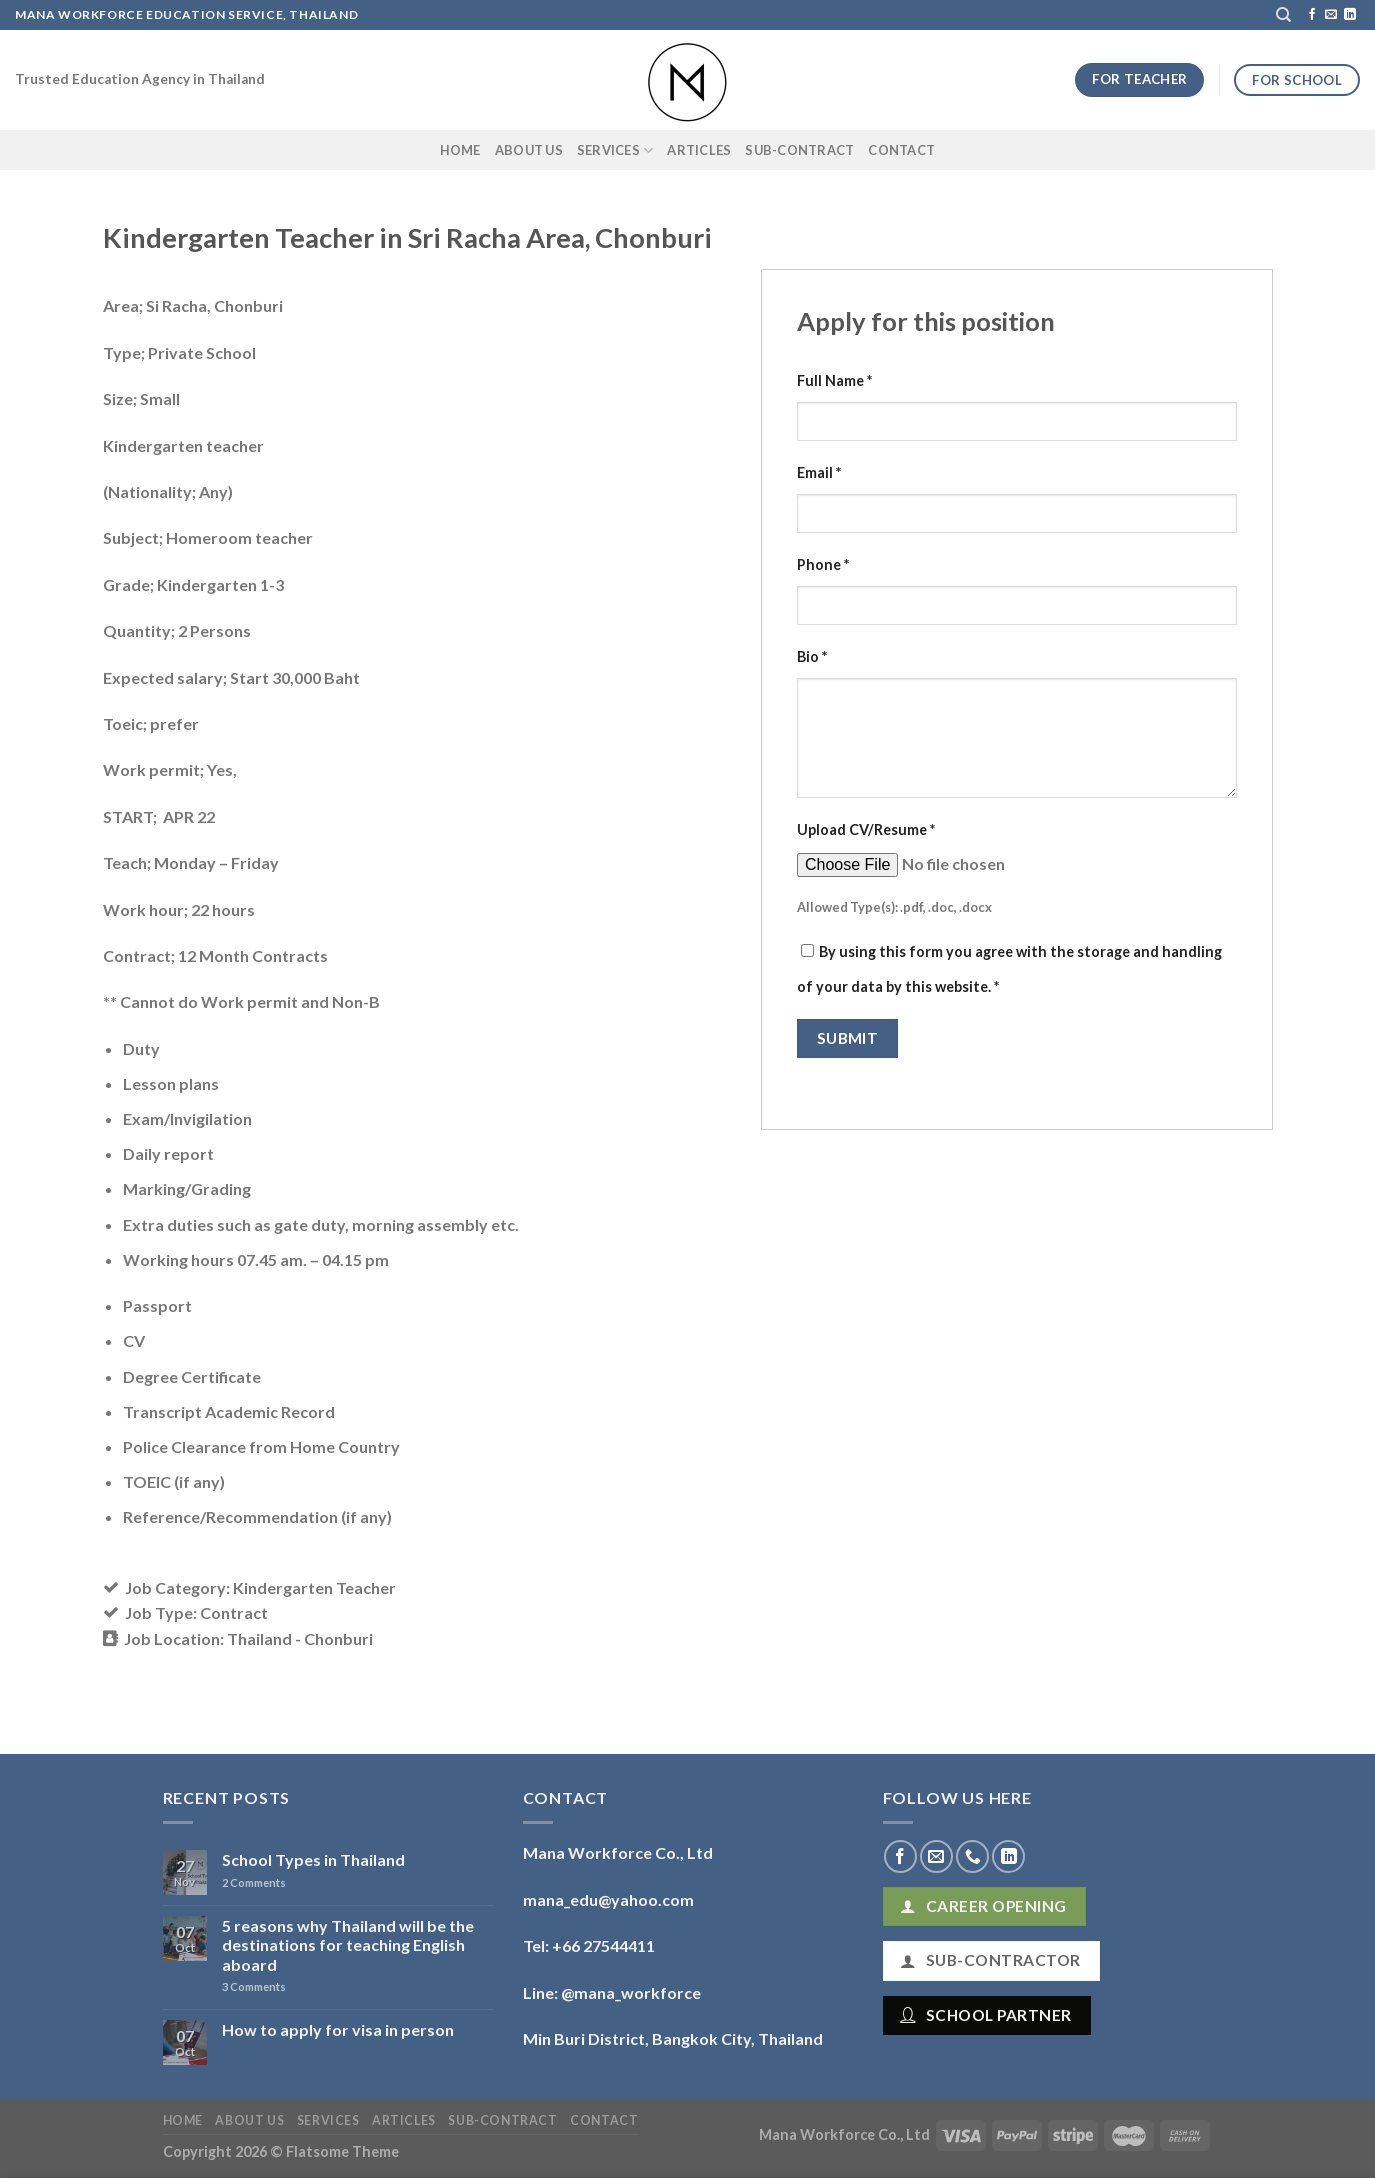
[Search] (1283, 15)
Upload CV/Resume (866, 829)
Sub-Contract (799, 150)
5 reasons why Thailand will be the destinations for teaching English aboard (348, 1944)
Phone (823, 564)
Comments (254, 1882)
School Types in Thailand (313, 1859)
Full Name (834, 380)
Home (460, 150)
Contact (901, 150)
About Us (529, 150)
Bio (812, 656)
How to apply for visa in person (338, 2029)
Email (819, 472)
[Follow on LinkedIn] (1350, 15)
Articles (699, 150)
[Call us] (972, 1856)
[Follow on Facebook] (1312, 15)
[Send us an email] (1331, 15)
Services (615, 150)
